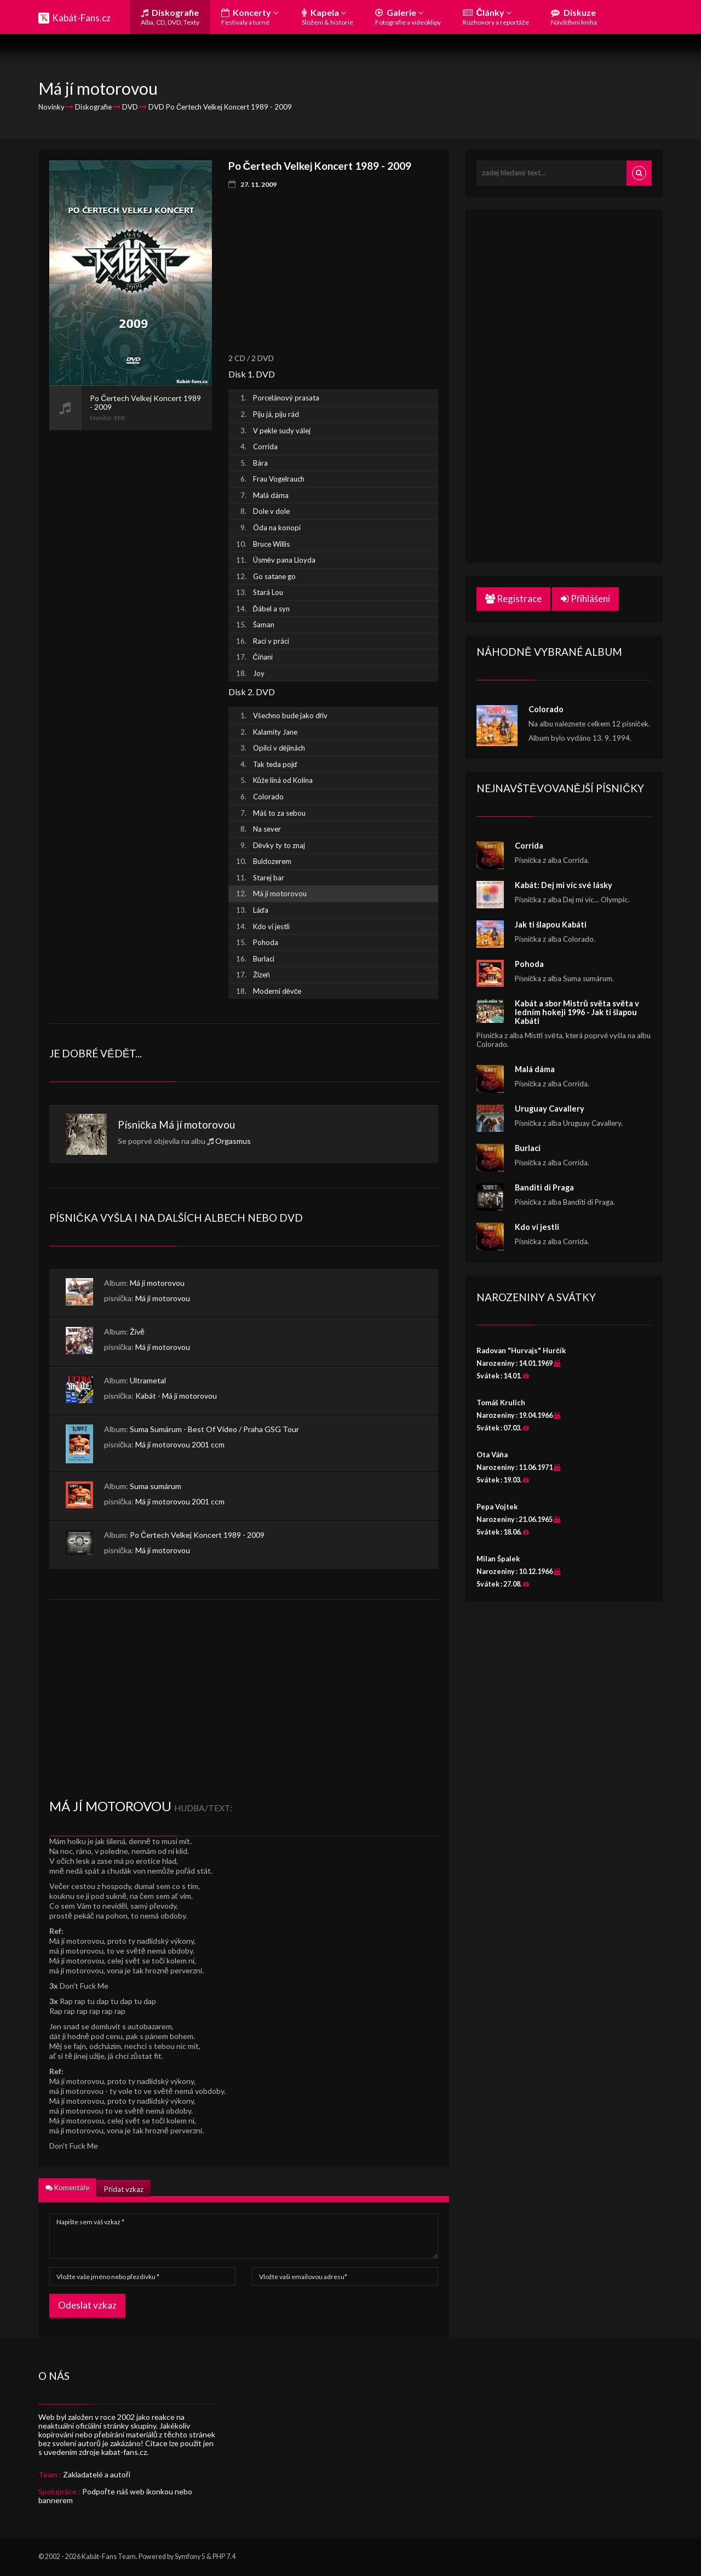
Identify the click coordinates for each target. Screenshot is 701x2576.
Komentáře (67, 2187)
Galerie (408, 16)
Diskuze (574, 16)
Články (496, 16)
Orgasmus (233, 1141)
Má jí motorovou (197, 1124)
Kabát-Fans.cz (81, 18)
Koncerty (249, 16)
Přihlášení (585, 598)
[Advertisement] (130, 594)
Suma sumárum (155, 1486)
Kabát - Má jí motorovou (176, 1395)
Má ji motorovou (157, 1282)
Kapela (327, 16)
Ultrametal (148, 1380)
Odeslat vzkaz (87, 2305)
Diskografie (170, 16)
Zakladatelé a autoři (96, 2474)
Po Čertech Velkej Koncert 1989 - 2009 (197, 1534)
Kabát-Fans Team (109, 2556)
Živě (137, 1331)
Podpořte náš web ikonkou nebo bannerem (115, 2496)
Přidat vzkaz (123, 2189)
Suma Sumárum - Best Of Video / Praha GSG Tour (214, 1429)
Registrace (513, 598)
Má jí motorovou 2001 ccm (180, 1444)
